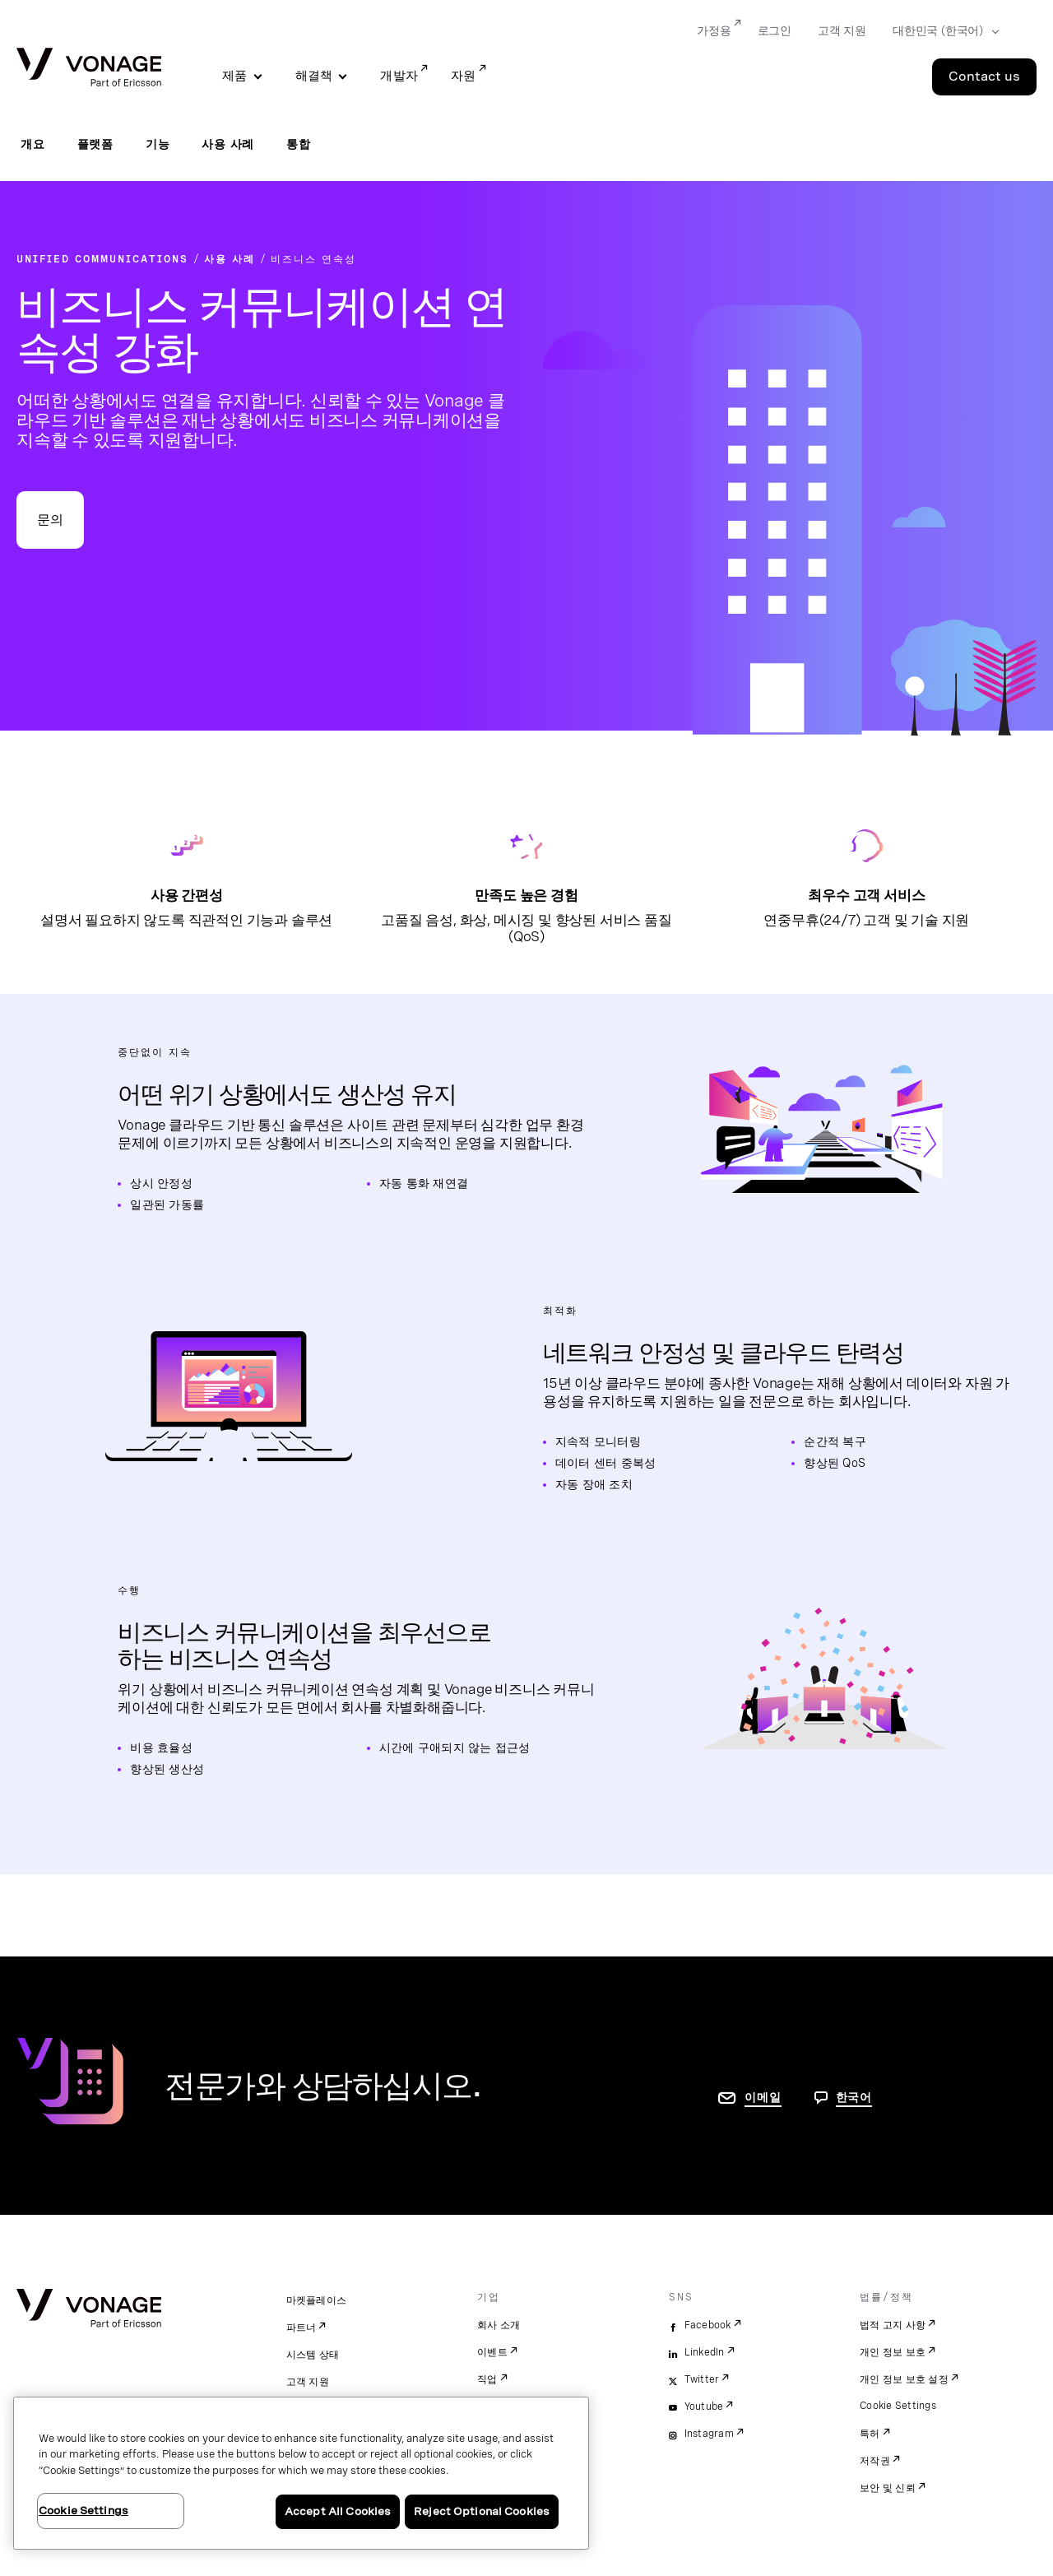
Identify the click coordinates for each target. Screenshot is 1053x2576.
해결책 (314, 75)
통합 (298, 144)
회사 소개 (498, 2325)
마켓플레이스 (316, 2300)
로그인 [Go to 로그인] (774, 30)
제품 (235, 75)
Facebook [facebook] (707, 2325)
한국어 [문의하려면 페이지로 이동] (854, 2097)
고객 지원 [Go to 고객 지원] (842, 30)
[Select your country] (940, 31)
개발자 (399, 75)
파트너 (301, 2327)
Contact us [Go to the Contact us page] (984, 76)
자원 (463, 75)
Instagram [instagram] (709, 2433)
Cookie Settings (898, 2405)
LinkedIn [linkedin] (704, 2352)
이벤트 (492, 2352)
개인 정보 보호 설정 (904, 2379)
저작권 (875, 2461)
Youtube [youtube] (704, 2406)
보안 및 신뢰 (888, 2488)
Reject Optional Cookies (482, 2511)
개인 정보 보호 (892, 2352)
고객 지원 (307, 2382)
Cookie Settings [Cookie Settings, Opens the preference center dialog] (83, 2510)
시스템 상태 (313, 2354)
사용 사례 (228, 144)
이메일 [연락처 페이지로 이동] (763, 2097)
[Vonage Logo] (88, 69)
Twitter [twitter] (702, 2379)
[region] (301, 2473)
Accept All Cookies (338, 2511)
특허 (870, 2433)
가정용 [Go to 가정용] (714, 30)
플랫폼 (95, 144)
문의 (50, 519)
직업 (487, 2379)
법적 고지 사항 (892, 2325)
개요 (33, 144)
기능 (158, 144)
